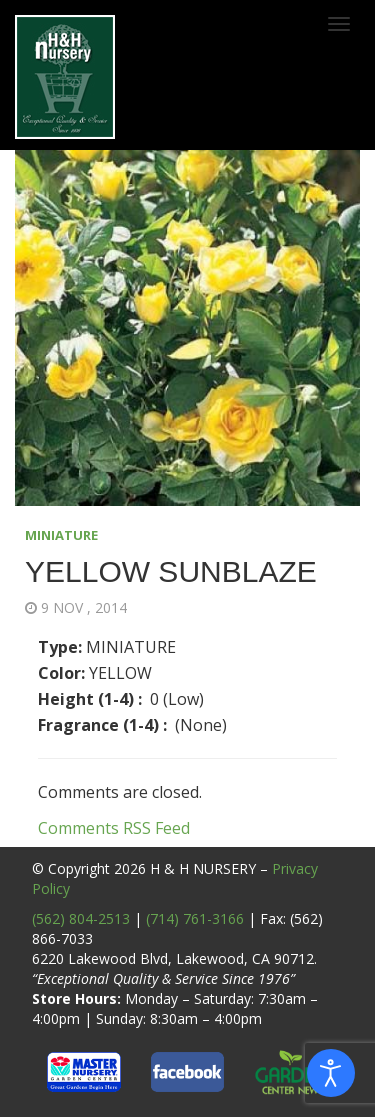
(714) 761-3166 (195, 918)
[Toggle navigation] (339, 24)
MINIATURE (61, 535)
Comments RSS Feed (114, 828)
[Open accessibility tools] (331, 1073)
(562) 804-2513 (81, 918)
